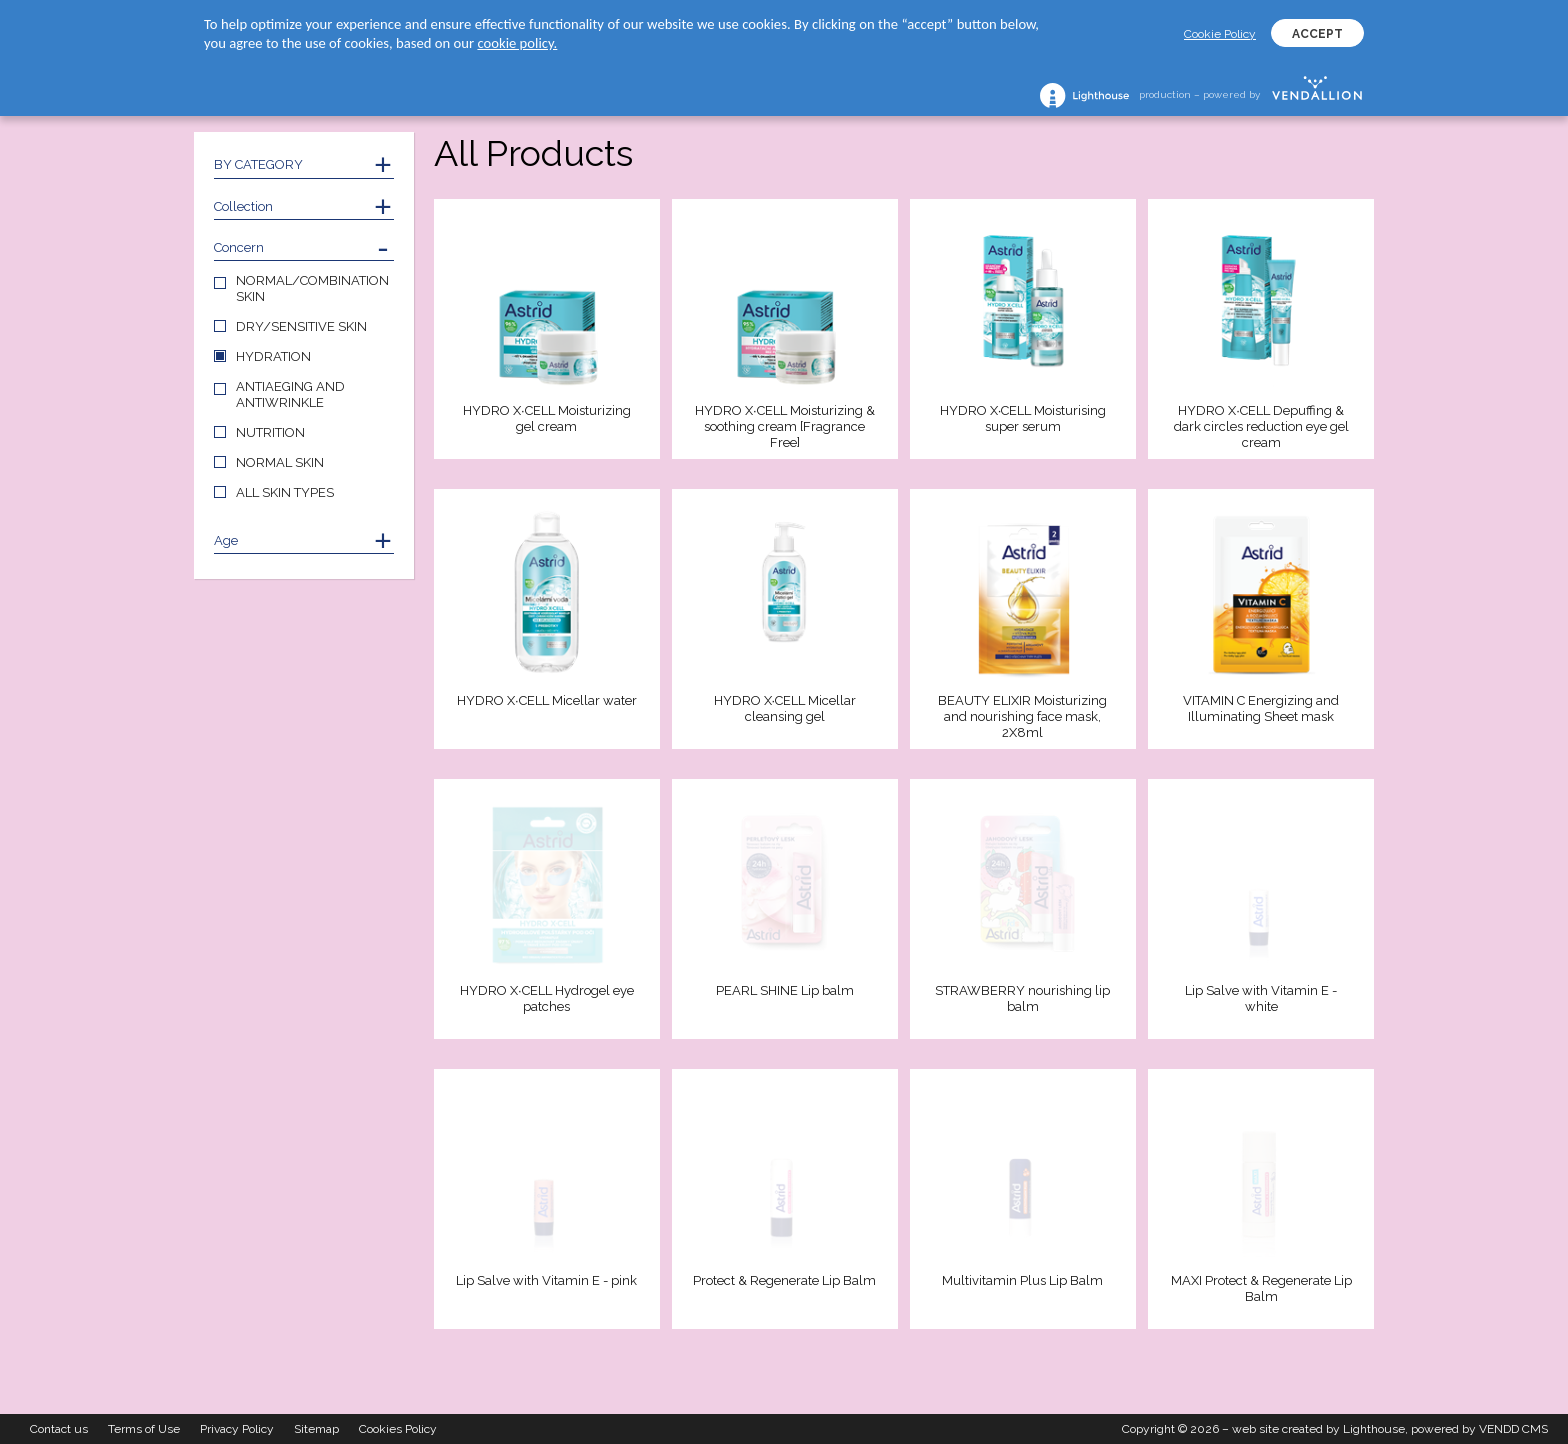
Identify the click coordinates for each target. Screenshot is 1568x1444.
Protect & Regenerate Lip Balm (784, 1280)
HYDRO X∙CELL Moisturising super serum (1023, 418)
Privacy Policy (237, 1429)
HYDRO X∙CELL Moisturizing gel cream (547, 418)
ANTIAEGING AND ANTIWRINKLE (290, 394)
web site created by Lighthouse (1318, 1429)
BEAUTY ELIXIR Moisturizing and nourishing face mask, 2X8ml (1022, 716)
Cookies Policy (398, 1429)
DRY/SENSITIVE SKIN (301, 326)
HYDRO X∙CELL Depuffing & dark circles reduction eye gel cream (1261, 426)
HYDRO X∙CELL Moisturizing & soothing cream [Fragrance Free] (785, 426)
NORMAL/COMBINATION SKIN (312, 288)
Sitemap (316, 1429)
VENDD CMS (1513, 1429)
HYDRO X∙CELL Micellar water (547, 700)
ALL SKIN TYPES (285, 492)
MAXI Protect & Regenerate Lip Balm (1261, 1288)
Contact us (59, 1429)
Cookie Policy (1220, 34)
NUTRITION (270, 432)
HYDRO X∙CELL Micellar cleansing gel (785, 708)
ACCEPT (1317, 34)
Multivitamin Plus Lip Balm (1022, 1280)
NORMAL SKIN (280, 462)
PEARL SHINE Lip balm (785, 990)
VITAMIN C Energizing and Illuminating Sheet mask (1261, 708)
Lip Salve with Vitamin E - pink (546, 1280)
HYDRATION (273, 356)
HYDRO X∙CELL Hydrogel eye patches (547, 998)
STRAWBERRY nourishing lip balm (1022, 998)
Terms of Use (144, 1429)
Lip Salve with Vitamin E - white (1261, 998)
